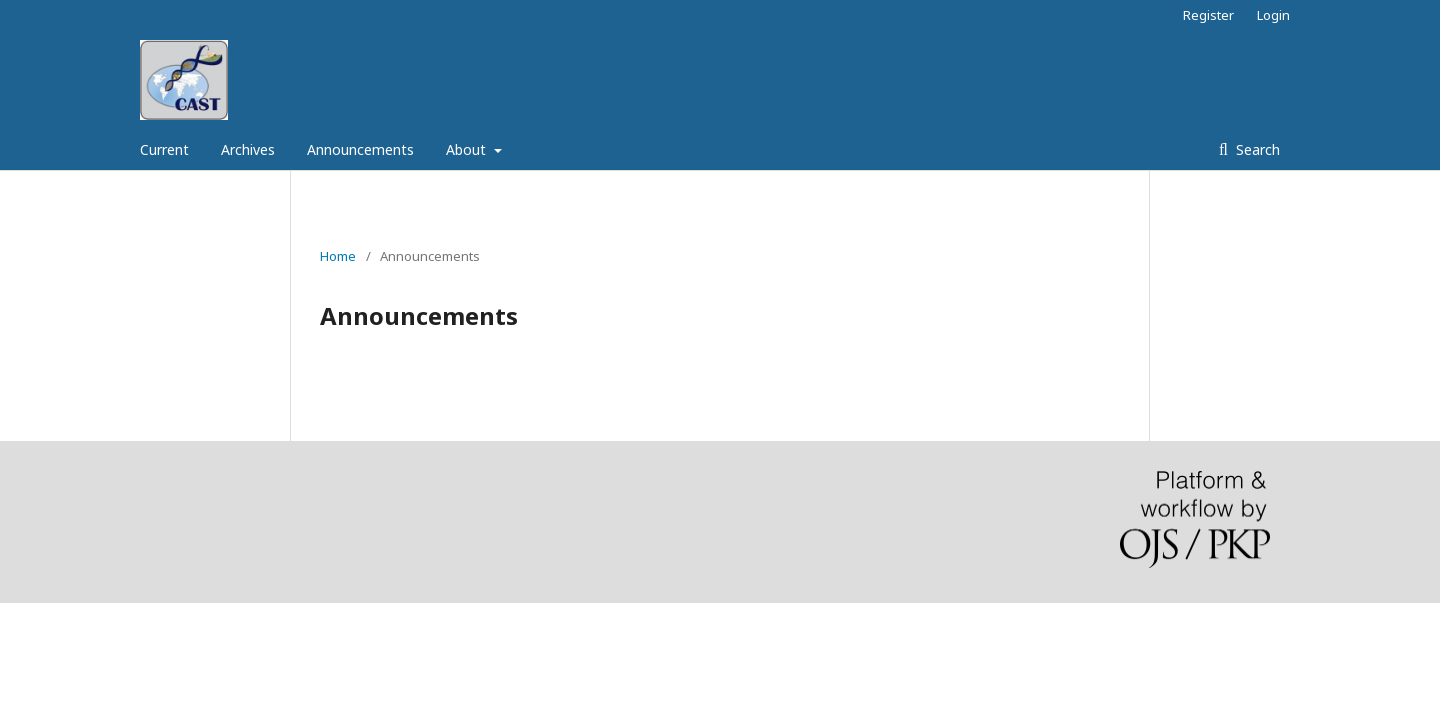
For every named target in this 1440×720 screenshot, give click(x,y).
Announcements (360, 149)
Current (164, 149)
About (468, 149)
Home (338, 256)
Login (1273, 15)
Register (1208, 15)
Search (1256, 149)
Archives (248, 149)
